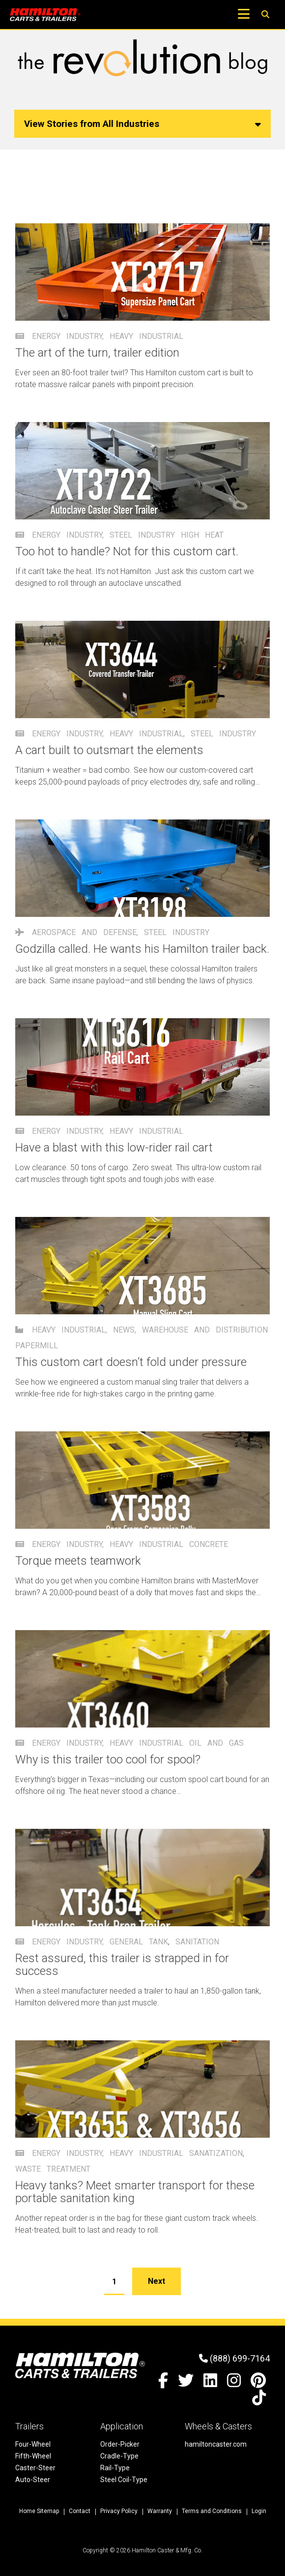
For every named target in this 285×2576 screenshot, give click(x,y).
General (126, 1941)
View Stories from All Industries (142, 124)
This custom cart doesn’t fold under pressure (131, 1362)
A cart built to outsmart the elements (109, 750)
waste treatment (52, 2169)
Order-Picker (120, 2444)
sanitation (197, 1941)
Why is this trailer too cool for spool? (107, 1759)
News (124, 1329)
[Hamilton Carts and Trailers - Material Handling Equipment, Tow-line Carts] (45, 14)
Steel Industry (142, 535)
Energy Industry (67, 336)
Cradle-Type (119, 2456)
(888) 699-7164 (234, 2358)
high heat (202, 535)
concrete (208, 1544)
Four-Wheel (33, 2444)
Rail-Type (115, 2468)
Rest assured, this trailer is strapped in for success (122, 1964)
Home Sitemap (39, 2511)
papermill (36, 1345)
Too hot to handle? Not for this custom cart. (126, 551)
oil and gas (216, 1743)
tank (158, 1941)
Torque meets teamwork (78, 1560)
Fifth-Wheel (33, 2456)
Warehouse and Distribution (205, 1329)
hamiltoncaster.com (216, 2444)
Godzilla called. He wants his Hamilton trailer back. (142, 948)
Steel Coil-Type (123, 2480)
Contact (79, 2511)
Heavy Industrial (146, 336)
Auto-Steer (32, 2480)
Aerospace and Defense (84, 932)
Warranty (159, 2511)
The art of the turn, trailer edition (97, 352)
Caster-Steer (35, 2468)
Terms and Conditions (212, 2511)
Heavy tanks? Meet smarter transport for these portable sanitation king (135, 2192)
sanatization (216, 2153)
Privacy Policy (119, 2511)
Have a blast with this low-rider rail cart (114, 1147)
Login (259, 2511)
